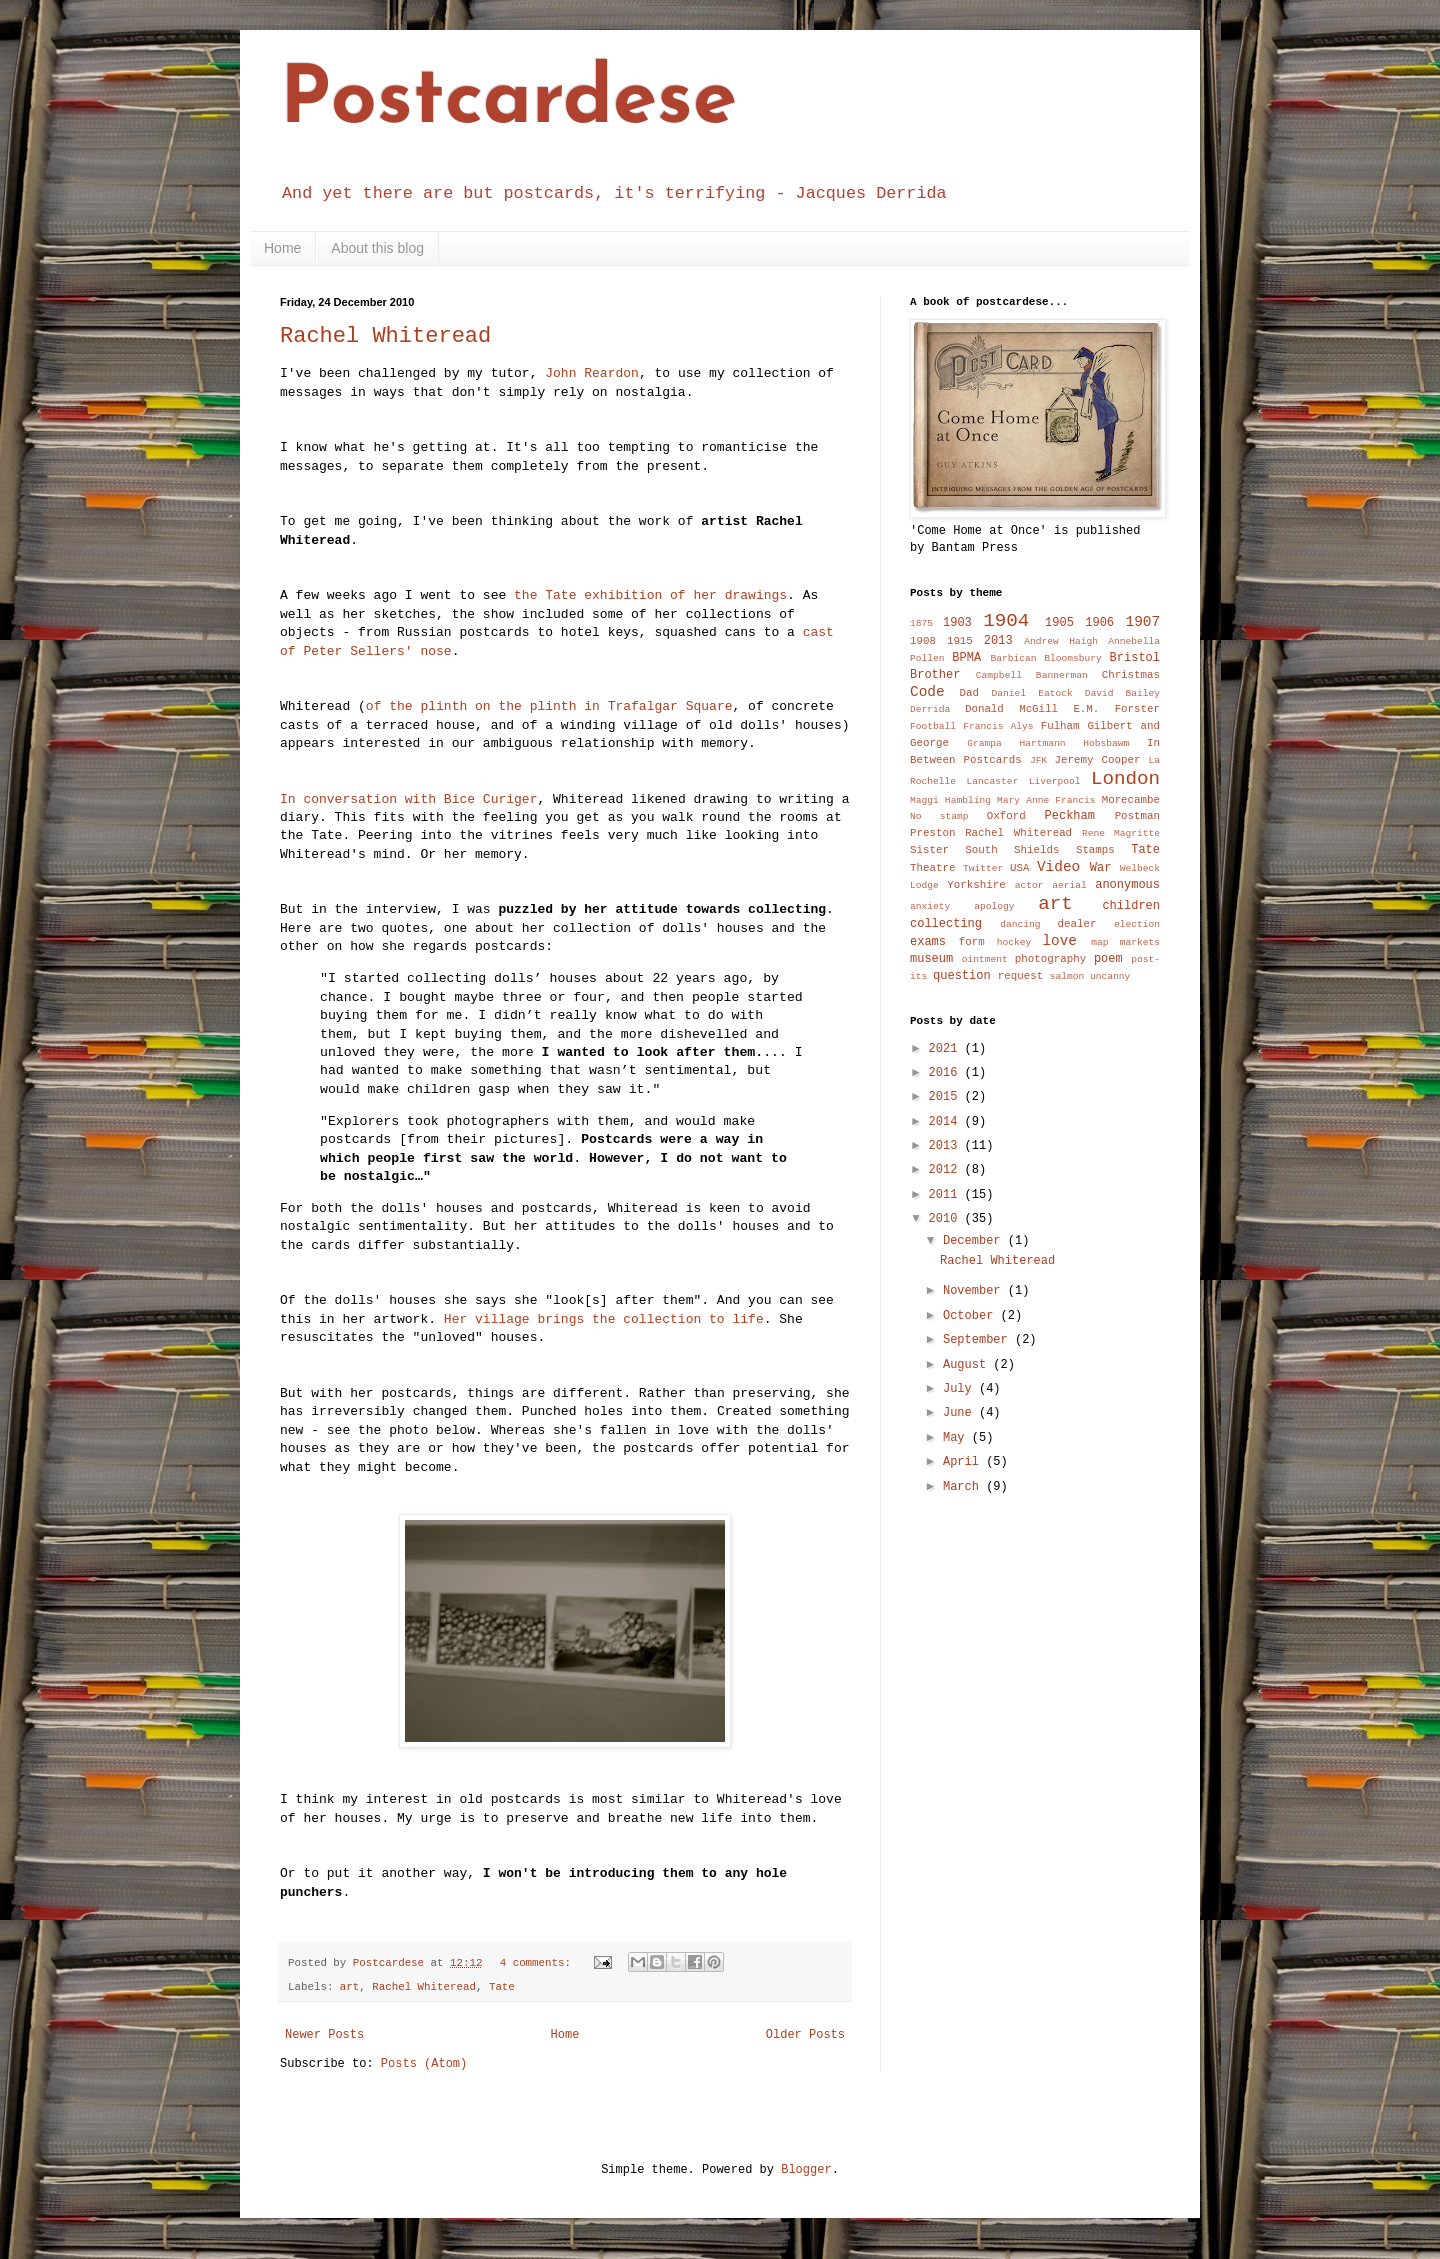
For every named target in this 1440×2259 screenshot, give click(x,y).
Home (282, 248)
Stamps (1095, 850)
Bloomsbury (1073, 658)
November (975, 1291)
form (972, 942)
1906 (1099, 623)
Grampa (984, 743)
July (961, 1389)
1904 (1006, 621)
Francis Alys (998, 726)
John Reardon (592, 373)
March (964, 1487)
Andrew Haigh (1061, 641)
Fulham (1060, 726)
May (957, 1438)
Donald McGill (1011, 709)
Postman (1137, 816)
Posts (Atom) (424, 2064)
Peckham (1070, 816)
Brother (935, 675)
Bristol (1135, 658)
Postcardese (508, 102)
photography (1050, 959)
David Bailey (1122, 693)
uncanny (1110, 976)
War (1101, 868)
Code (927, 692)
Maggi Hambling (950, 800)
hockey (1014, 942)
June (961, 1413)
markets (1140, 942)
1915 (960, 641)
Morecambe (1131, 800)
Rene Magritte (1121, 833)
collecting (946, 924)
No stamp (939, 816)
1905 (1059, 623)
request (1020, 976)
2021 (947, 1049)
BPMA (966, 658)
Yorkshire (976, 885)
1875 (921, 623)
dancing (1020, 924)
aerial (1069, 885)
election (1137, 924)
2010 (947, 1219)
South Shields (1012, 850)
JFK (1038, 760)
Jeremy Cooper (1098, 760)
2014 (947, 1122)
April (964, 1462)
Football (933, 726)
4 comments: (539, 1963)
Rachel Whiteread (385, 336)
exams (928, 942)
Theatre (932, 868)
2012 (947, 1170)
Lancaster (992, 781)
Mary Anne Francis (1046, 800)
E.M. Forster (1116, 709)
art (349, 1987)
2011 (947, 1195)
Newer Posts (324, 2035)
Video (1058, 867)
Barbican (1013, 658)
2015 (947, 1097)
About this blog (377, 248)
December (975, 1241)
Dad (968, 693)
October (972, 1316)
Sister (929, 850)
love (1059, 941)
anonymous (1127, 885)
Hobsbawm (1106, 743)
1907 (1143, 622)
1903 (957, 623)
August (968, 1365)
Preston (932, 833)
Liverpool (1055, 781)
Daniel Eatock (1032, 693)
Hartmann (1043, 743)
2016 (947, 1073)
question (962, 976)
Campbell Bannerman (1032, 675)
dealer (1076, 924)
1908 (923, 641)
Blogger (806, 2170)
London (1125, 779)
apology (994, 906)
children (1131, 906)
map (1099, 942)
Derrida (930, 709)
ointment (985, 959)
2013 (998, 641)
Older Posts (805, 2035)
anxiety (930, 906)
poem (1108, 959)
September (979, 1340)
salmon (1067, 976)
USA (1019, 868)
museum (931, 959)
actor (1029, 885)
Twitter (983, 868)
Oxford (1006, 816)
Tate (502, 1987)
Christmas (1131, 675)
